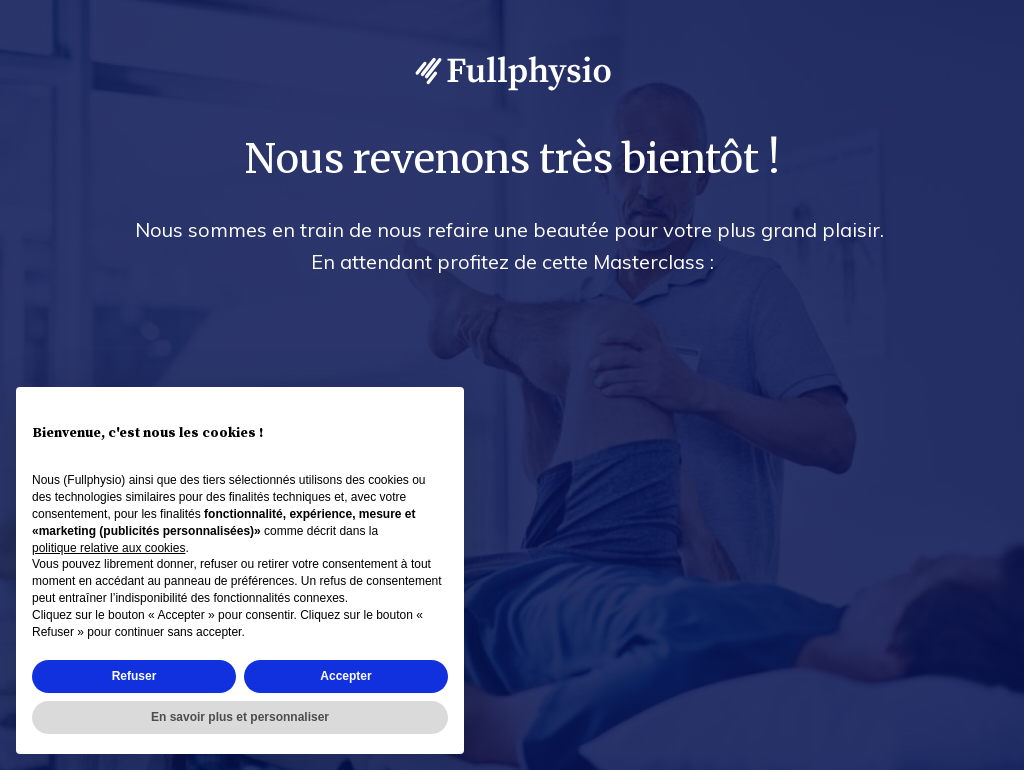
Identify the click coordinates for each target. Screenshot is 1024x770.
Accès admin (966, 751)
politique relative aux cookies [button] (108, 548)
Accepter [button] (345, 676)
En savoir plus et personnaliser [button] (240, 717)
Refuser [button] (134, 676)
